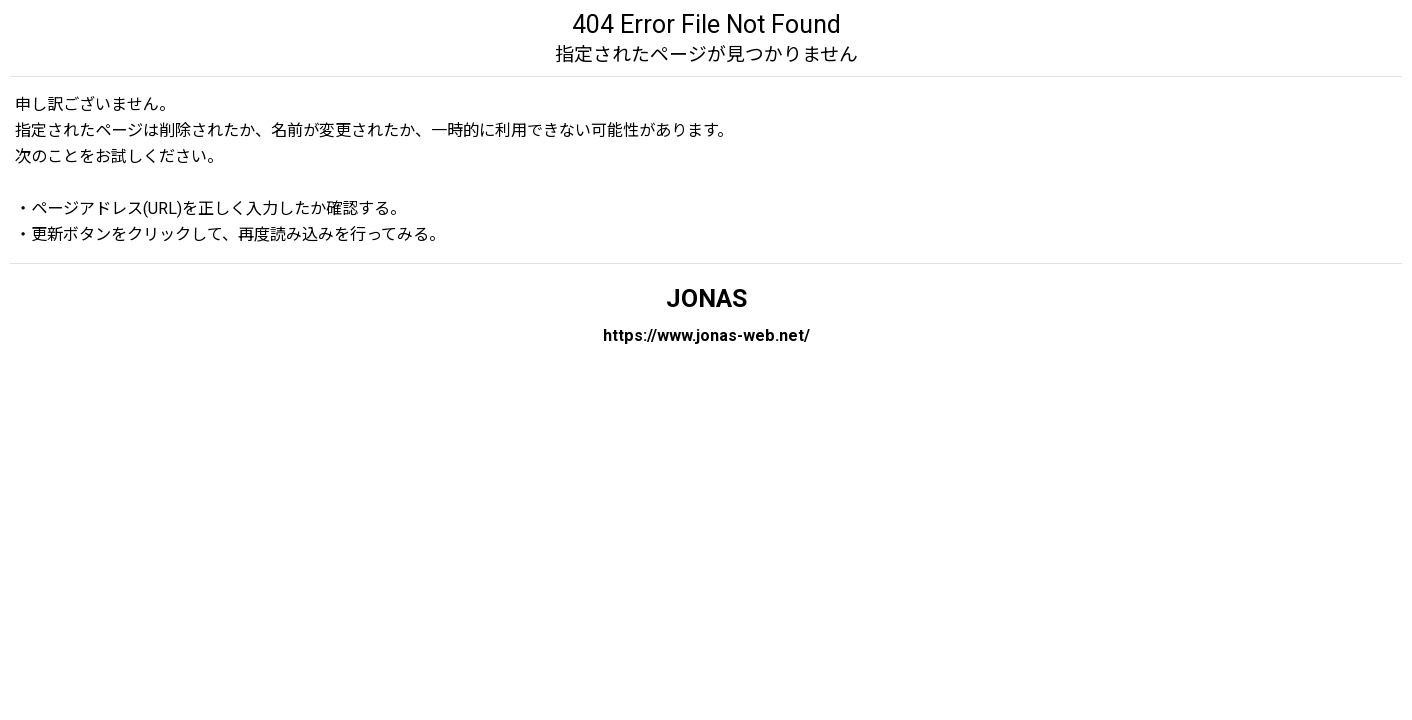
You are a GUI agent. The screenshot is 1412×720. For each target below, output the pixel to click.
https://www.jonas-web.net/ (706, 335)
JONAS (706, 298)
